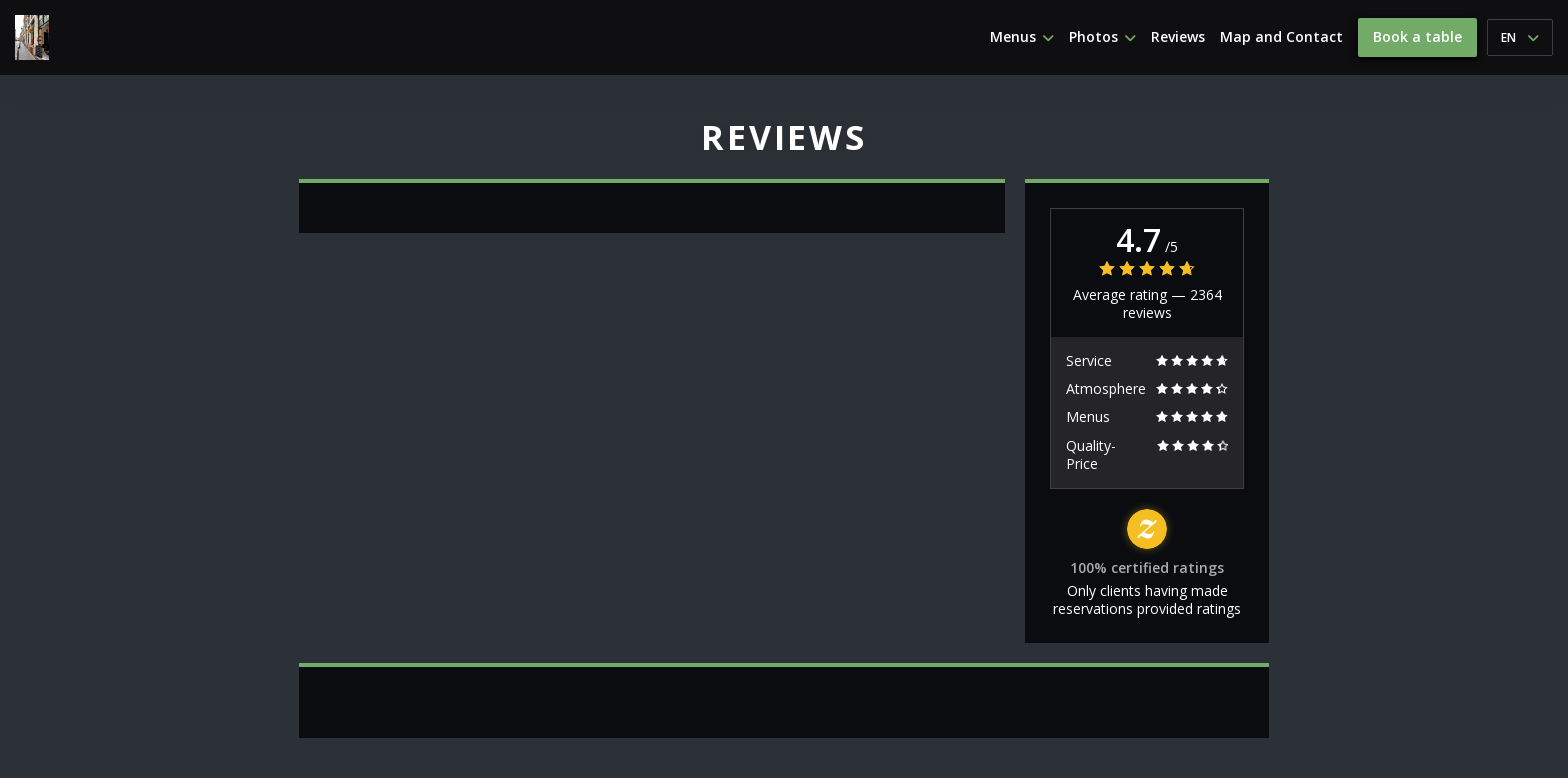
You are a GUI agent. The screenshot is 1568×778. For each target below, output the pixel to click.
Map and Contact (1281, 37)
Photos (1102, 37)
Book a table (1417, 36)
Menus (1022, 37)
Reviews (1178, 37)
